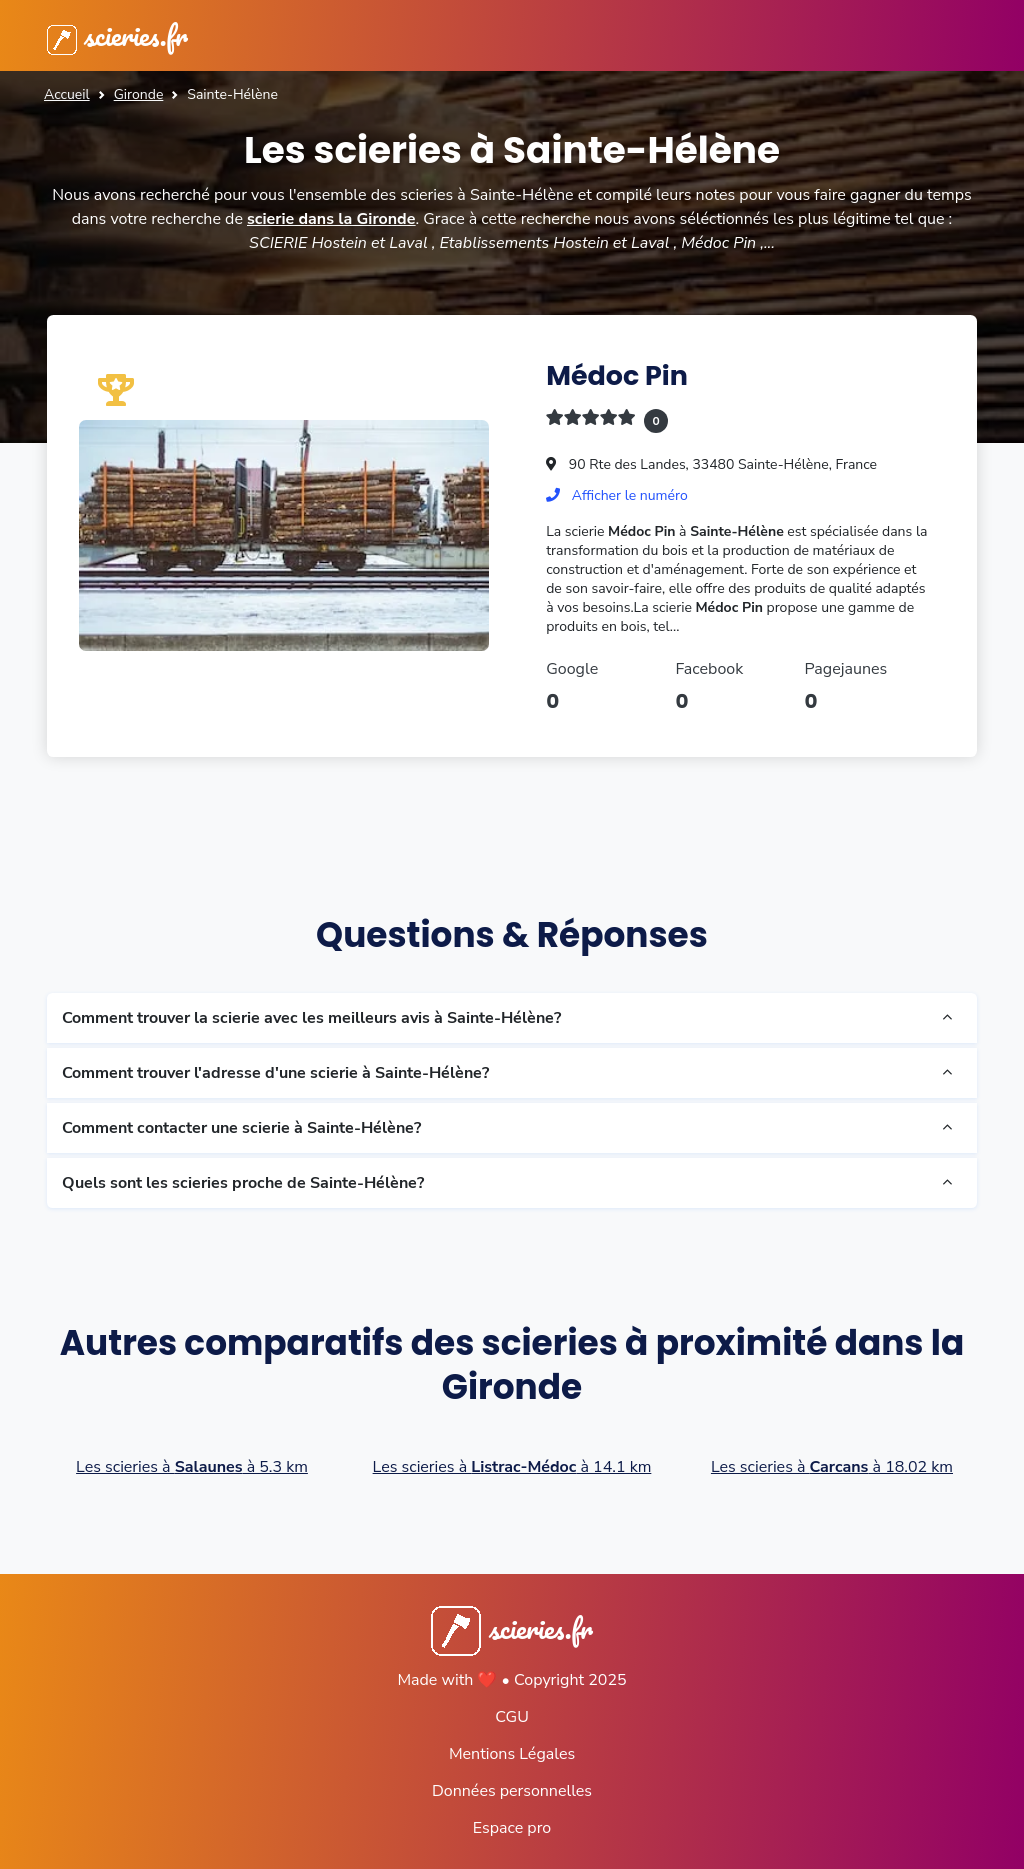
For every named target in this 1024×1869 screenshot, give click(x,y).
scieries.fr (117, 35)
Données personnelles (512, 1791)
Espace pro (512, 1828)
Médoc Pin (617, 375)
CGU (512, 1717)
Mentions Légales (512, 1754)
